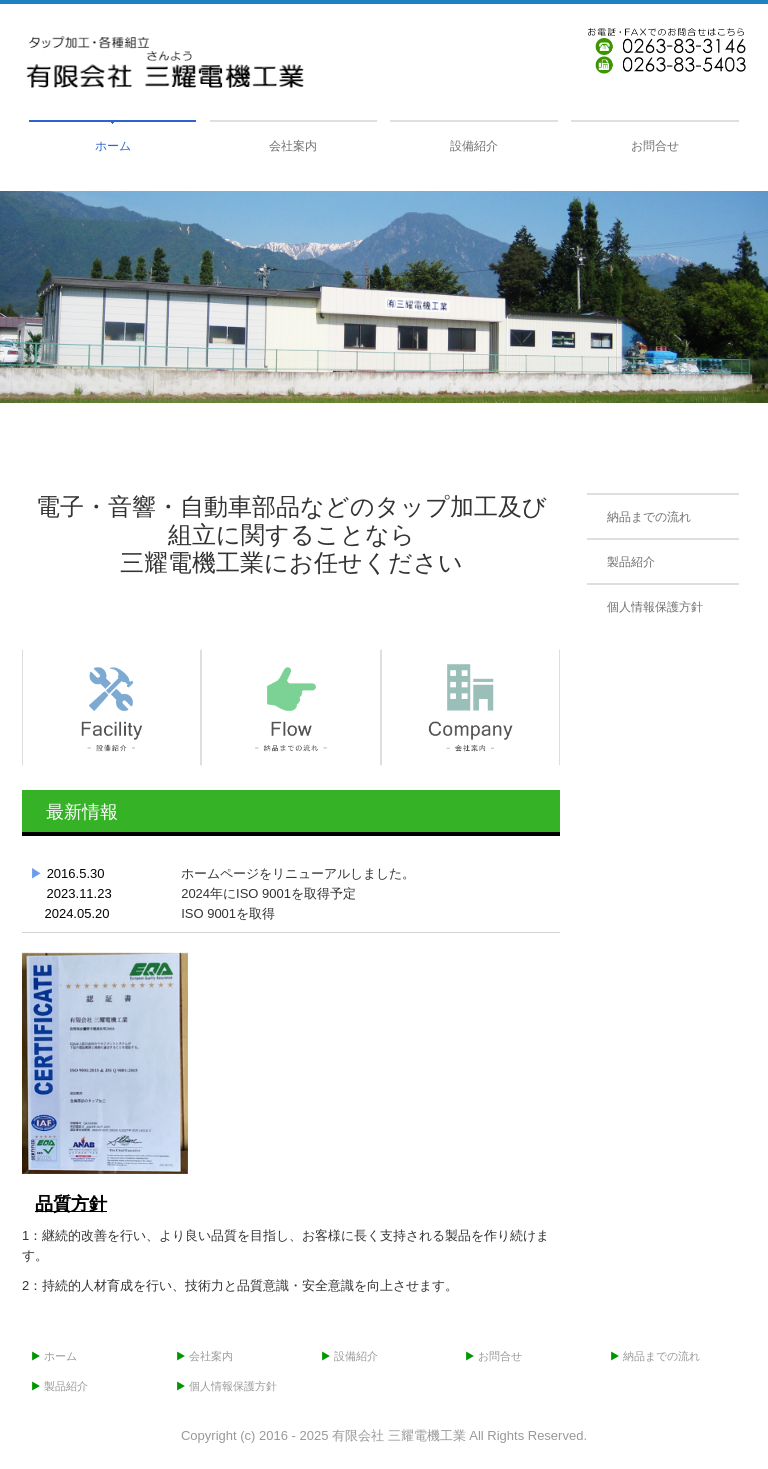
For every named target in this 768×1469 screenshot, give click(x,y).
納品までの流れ (649, 517)
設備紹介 (474, 146)
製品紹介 (631, 562)
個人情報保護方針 (655, 607)
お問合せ (655, 146)
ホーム (113, 146)
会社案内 (293, 146)
